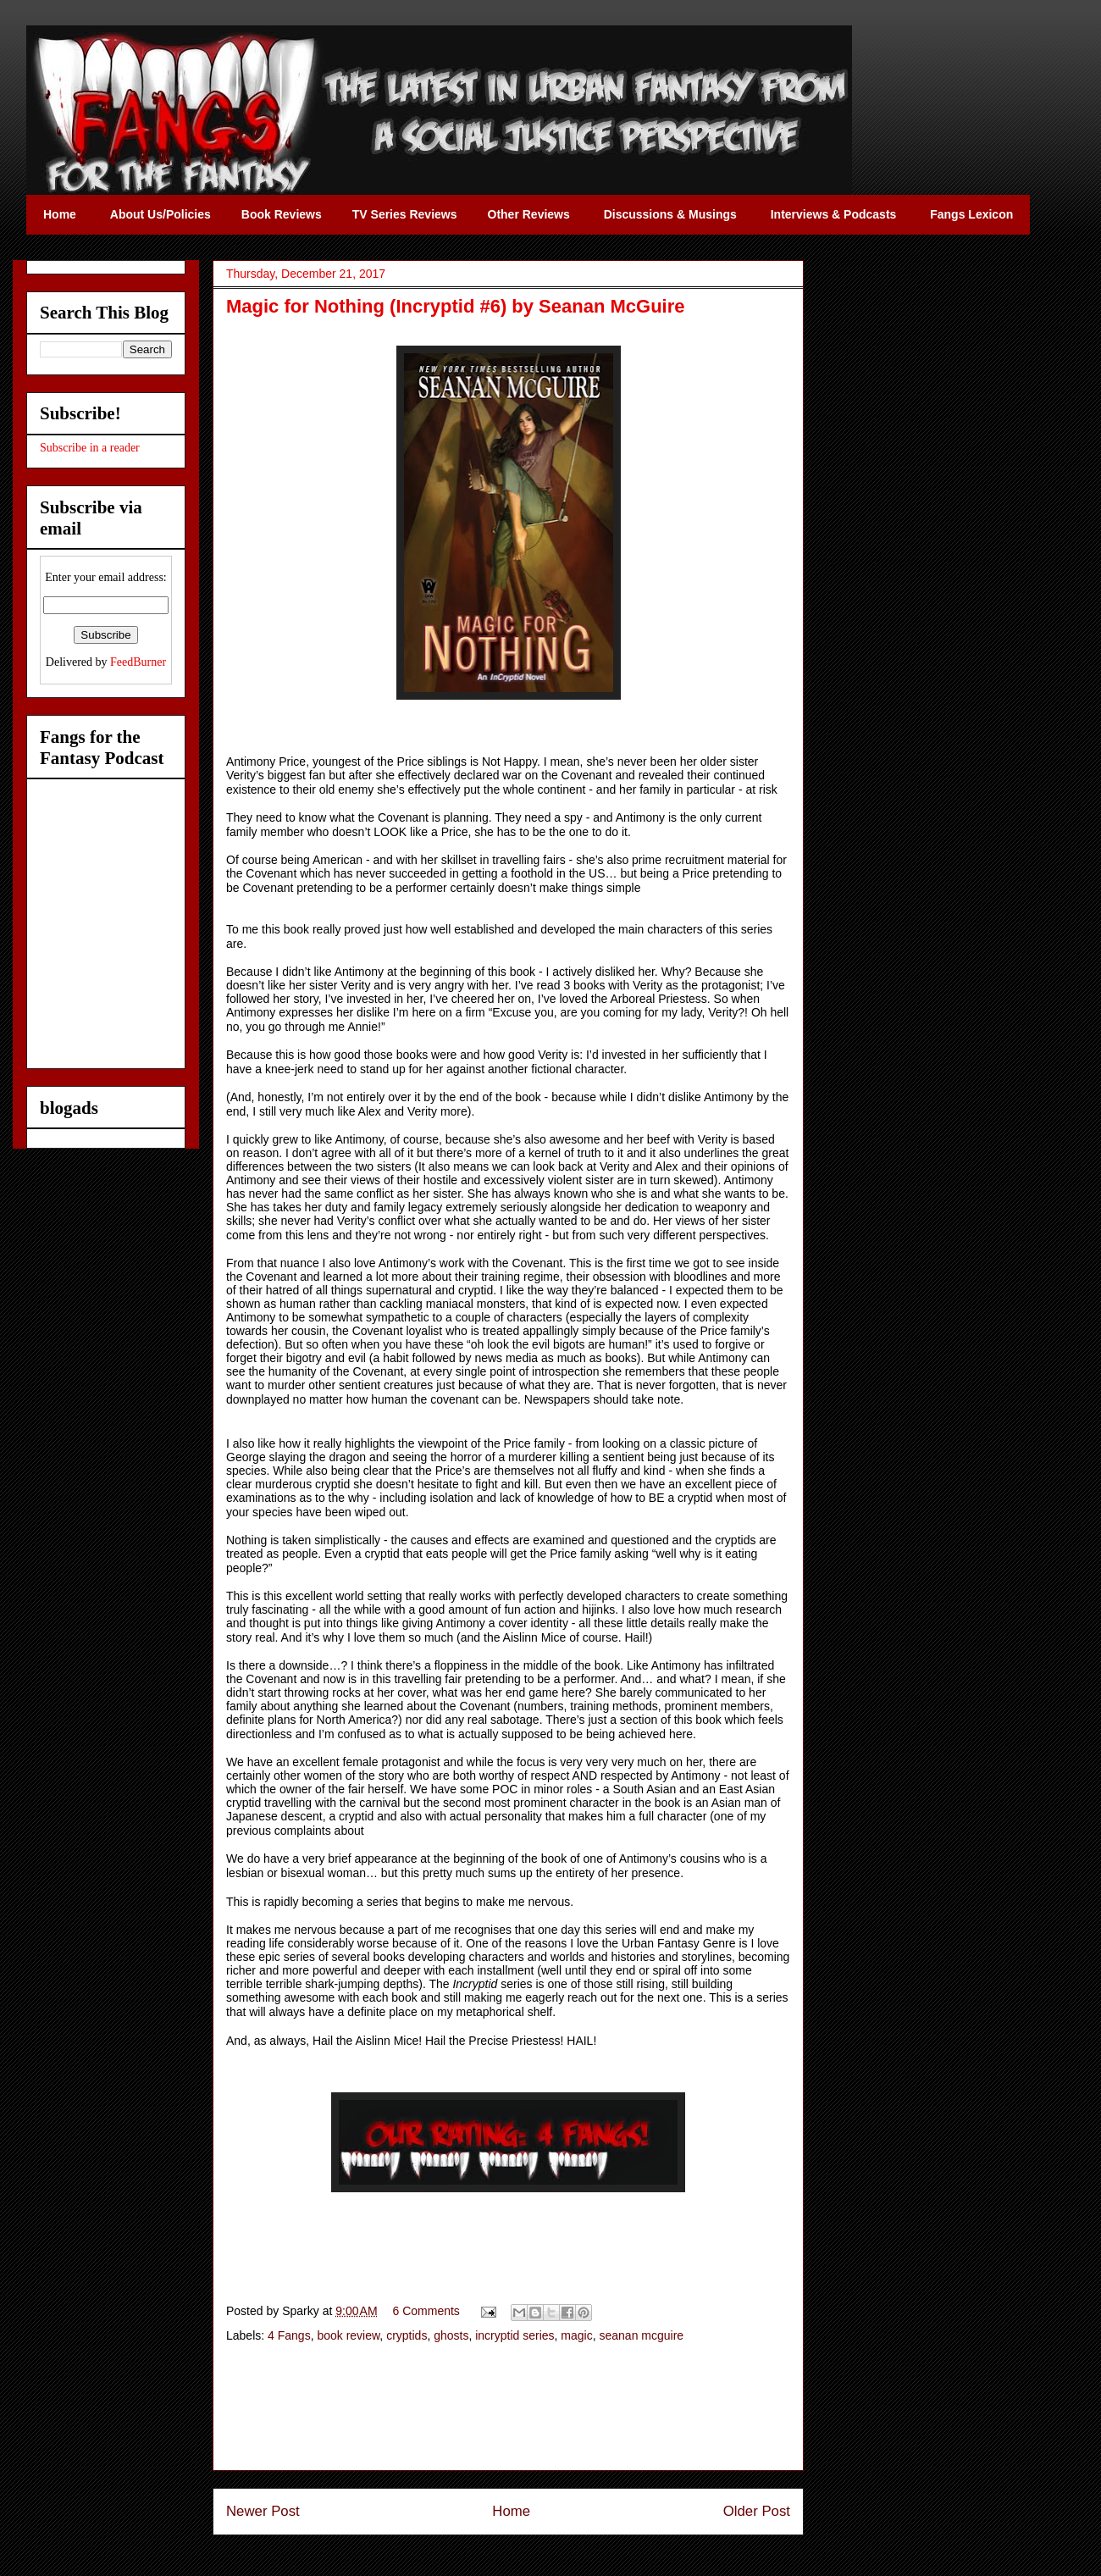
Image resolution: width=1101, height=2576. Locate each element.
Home (511, 2511)
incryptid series (514, 2335)
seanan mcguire (641, 2335)
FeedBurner (138, 662)
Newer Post (263, 2511)
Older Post (756, 2511)
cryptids (406, 2335)
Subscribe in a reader (90, 447)
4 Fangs (289, 2335)
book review (348, 2335)
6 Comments (426, 2311)
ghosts (451, 2335)
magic (576, 2335)
